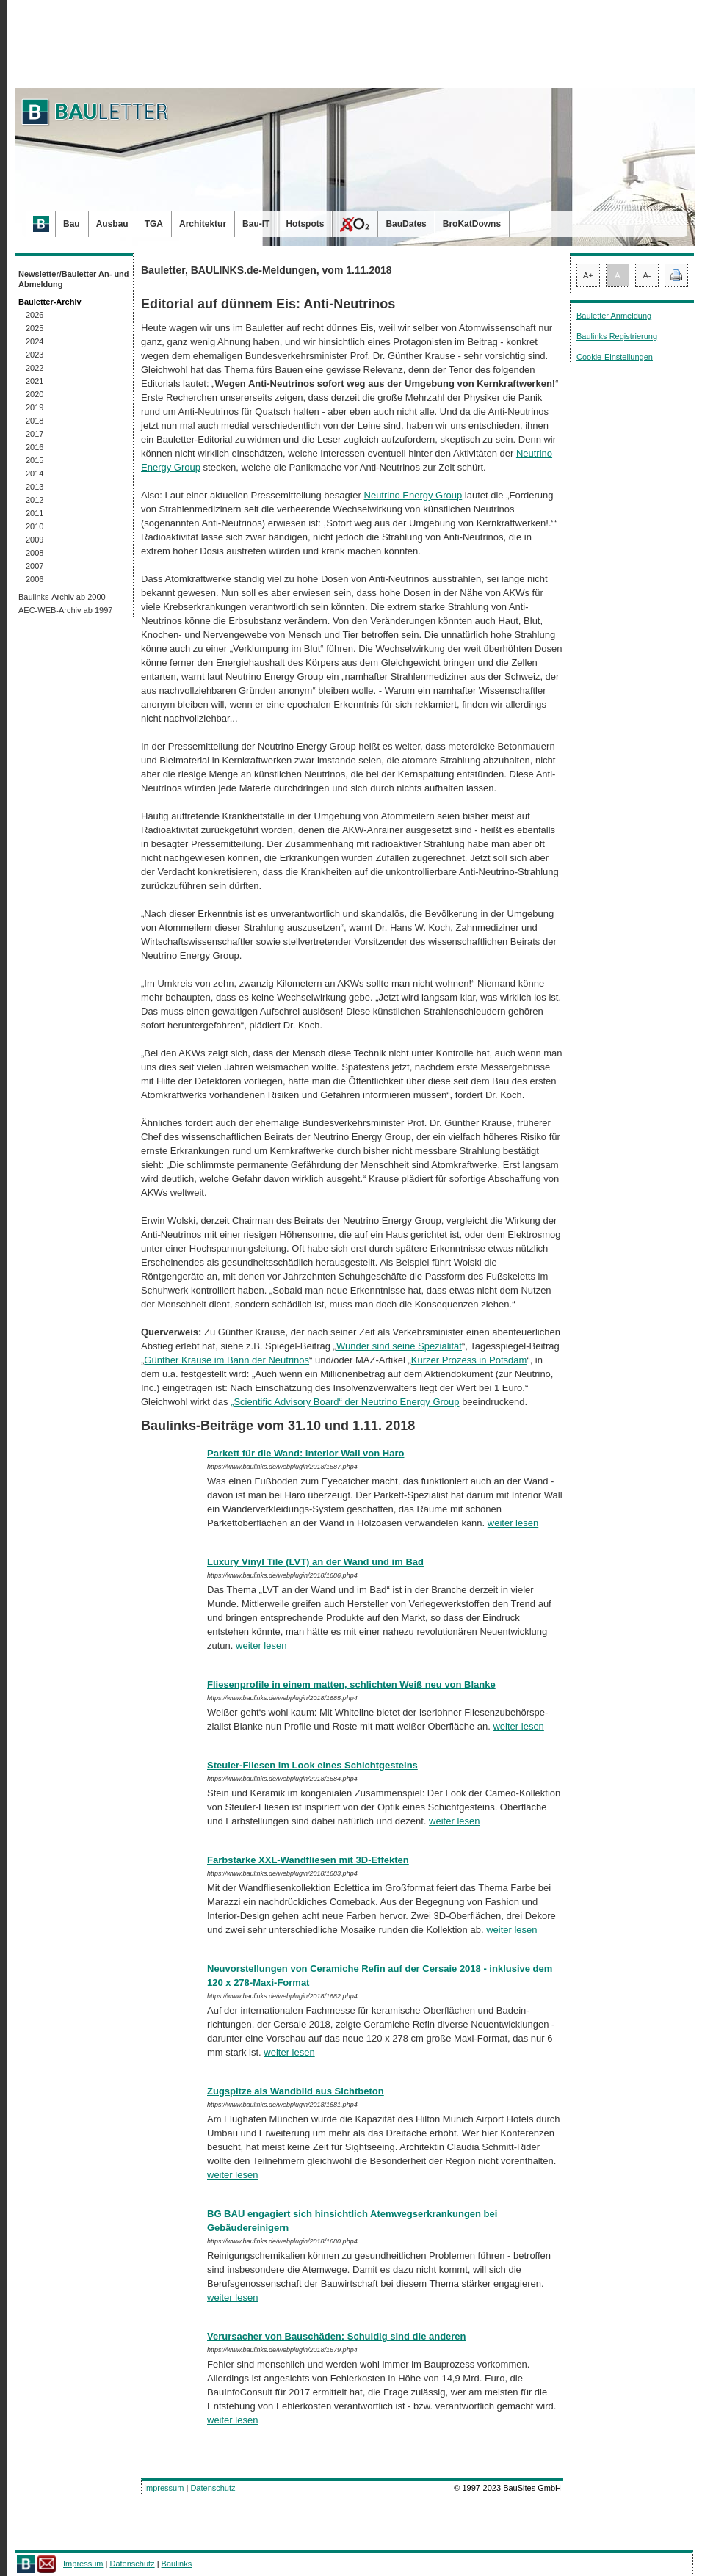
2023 (34, 354)
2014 (34, 473)
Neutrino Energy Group (413, 495)
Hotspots (305, 224)
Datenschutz (212, 2488)
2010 (34, 526)
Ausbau (112, 224)
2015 (34, 460)
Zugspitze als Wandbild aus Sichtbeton (295, 2091)
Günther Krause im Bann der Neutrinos (226, 1359)
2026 (34, 315)
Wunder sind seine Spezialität (399, 1346)
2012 (34, 500)
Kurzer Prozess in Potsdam (469, 1359)
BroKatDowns (472, 224)
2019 (34, 407)
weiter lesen (513, 1522)
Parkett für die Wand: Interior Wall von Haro (305, 1453)
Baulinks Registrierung (616, 336)
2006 (34, 579)
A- (647, 275)
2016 (34, 447)
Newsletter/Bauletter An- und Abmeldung (73, 279)
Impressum (164, 2488)
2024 (34, 341)
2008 (34, 552)
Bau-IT (255, 224)
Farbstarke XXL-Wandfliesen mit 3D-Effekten (308, 1859)
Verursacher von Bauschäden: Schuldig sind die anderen (336, 2336)
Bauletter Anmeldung (613, 315)
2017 (34, 433)
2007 (34, 566)
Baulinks (177, 2563)
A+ (588, 275)
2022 (34, 367)
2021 (34, 381)
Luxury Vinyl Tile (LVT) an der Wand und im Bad (315, 1561)
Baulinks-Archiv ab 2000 (62, 596)
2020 (34, 394)
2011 (34, 513)
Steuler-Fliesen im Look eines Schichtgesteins (312, 1765)
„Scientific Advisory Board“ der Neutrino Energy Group (345, 1401)
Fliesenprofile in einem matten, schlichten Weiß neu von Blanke (351, 1684)
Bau (71, 224)
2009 (34, 539)
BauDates (406, 224)
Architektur (202, 224)
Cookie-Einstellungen (614, 356)
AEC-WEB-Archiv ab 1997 (65, 610)
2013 (34, 486)
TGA (154, 224)
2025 (34, 328)
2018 (34, 420)
